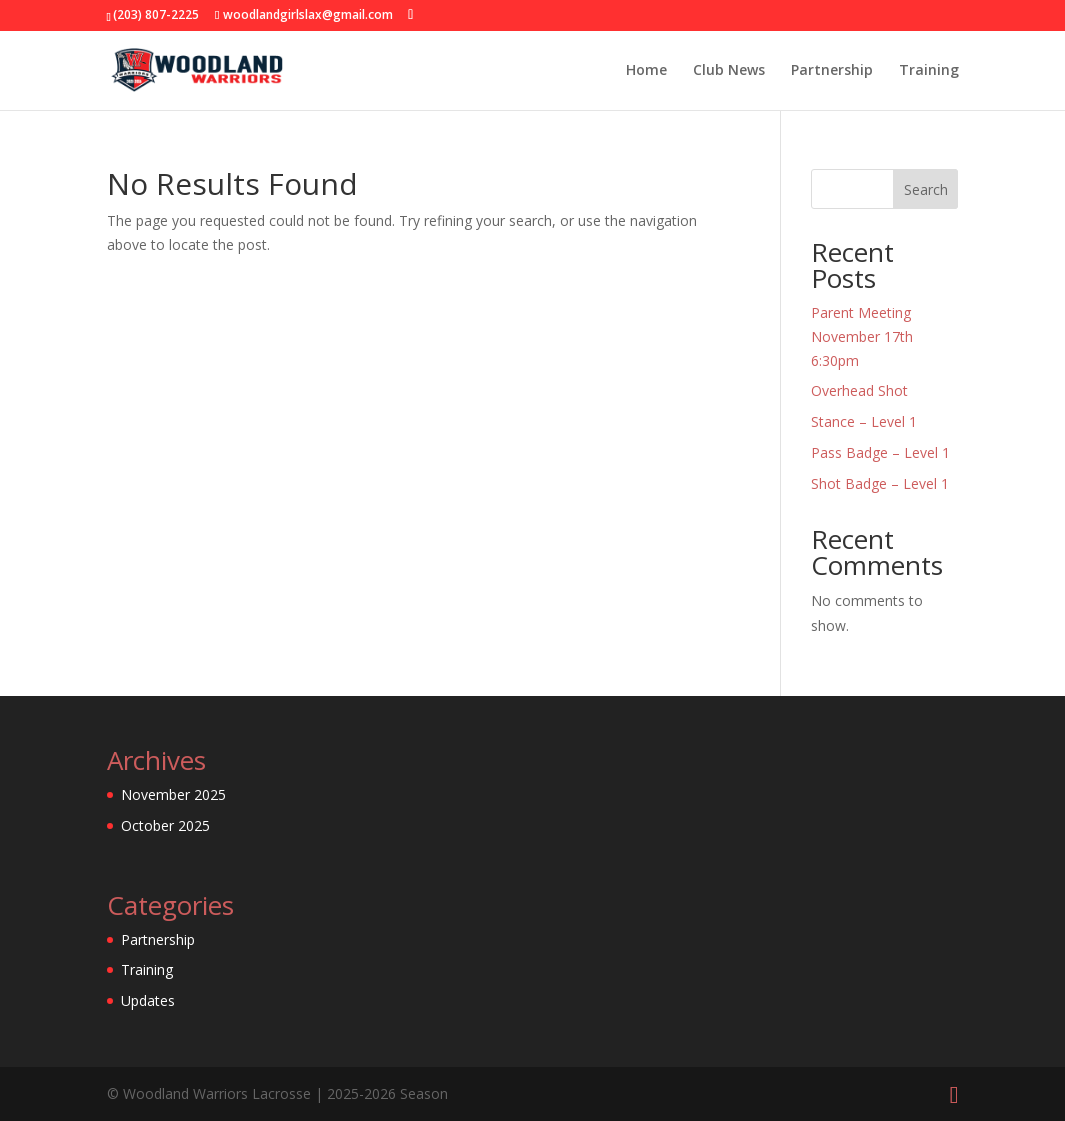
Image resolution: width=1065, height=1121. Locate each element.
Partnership (832, 71)
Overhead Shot (859, 390)
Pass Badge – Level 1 (880, 452)
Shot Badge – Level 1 (880, 483)
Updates (148, 1000)
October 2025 (165, 825)
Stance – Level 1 (864, 421)
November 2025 (173, 794)
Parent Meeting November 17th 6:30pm (862, 336)
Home (646, 71)
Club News (729, 71)
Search (926, 189)
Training (929, 71)
